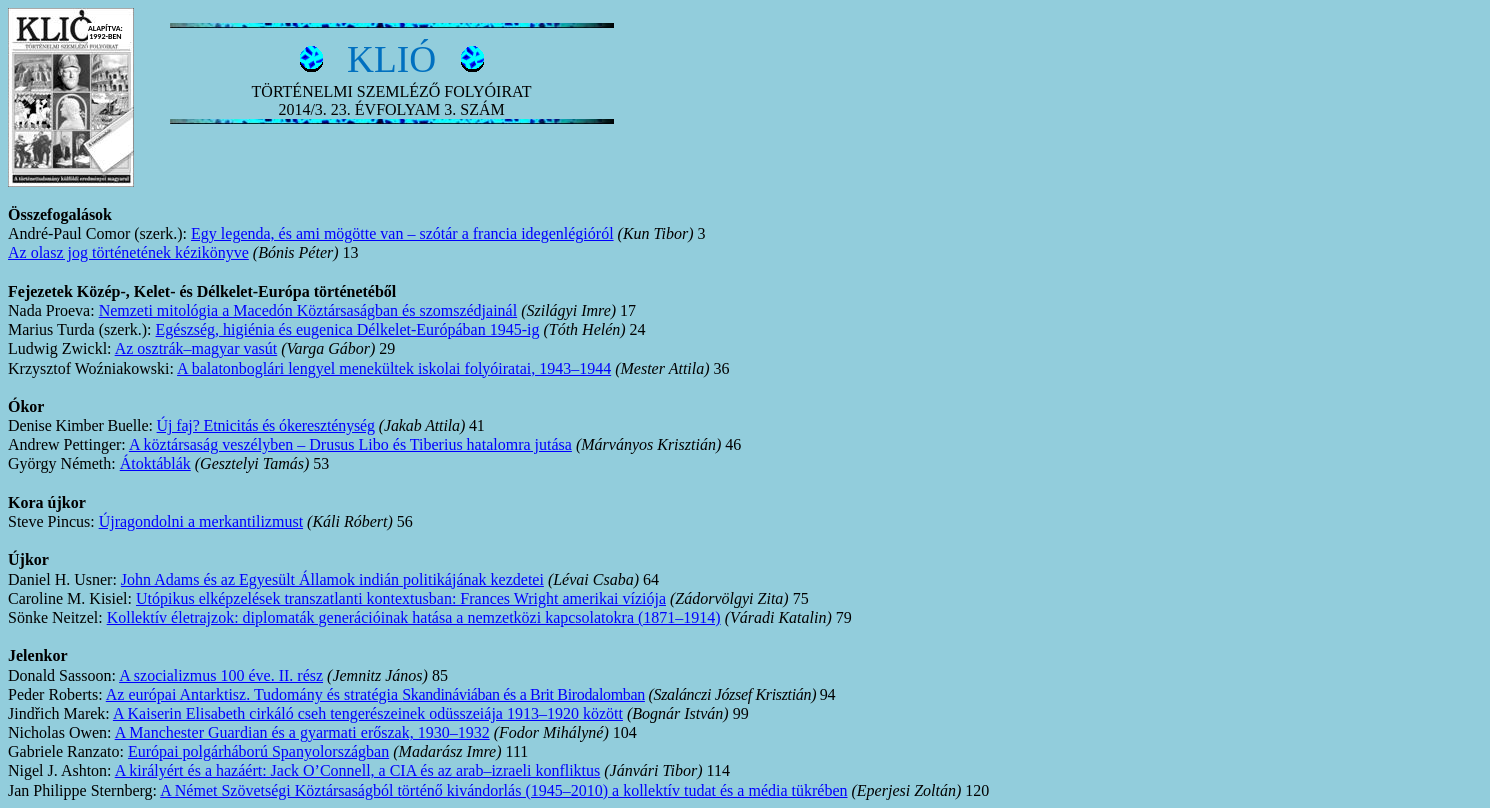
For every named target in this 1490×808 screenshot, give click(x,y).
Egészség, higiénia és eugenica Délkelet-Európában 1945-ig (348, 329)
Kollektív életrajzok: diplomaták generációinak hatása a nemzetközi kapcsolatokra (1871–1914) (414, 617)
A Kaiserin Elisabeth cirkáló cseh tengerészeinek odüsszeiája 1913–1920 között (368, 713)
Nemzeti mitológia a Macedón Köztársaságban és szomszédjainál (308, 310)
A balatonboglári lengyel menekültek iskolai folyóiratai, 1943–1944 (394, 368)
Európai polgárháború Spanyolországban (258, 751)
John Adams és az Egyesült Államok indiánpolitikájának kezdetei (332, 579)
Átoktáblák (155, 463)
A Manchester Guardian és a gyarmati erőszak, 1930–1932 (302, 732)
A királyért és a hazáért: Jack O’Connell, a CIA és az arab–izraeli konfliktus (358, 770)
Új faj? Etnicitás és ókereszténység (266, 425)
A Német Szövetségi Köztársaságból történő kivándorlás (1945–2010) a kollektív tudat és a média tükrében (503, 790)
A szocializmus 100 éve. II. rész (221, 675)
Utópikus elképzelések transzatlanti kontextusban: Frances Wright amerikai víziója (401, 598)
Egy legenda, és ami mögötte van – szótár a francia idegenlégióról (402, 233)
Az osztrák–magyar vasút (196, 348)
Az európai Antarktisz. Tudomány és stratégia (375, 694)
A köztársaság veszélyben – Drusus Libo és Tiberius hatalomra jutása (350, 444)
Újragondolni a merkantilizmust (201, 521)
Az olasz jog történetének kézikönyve (128, 252)
